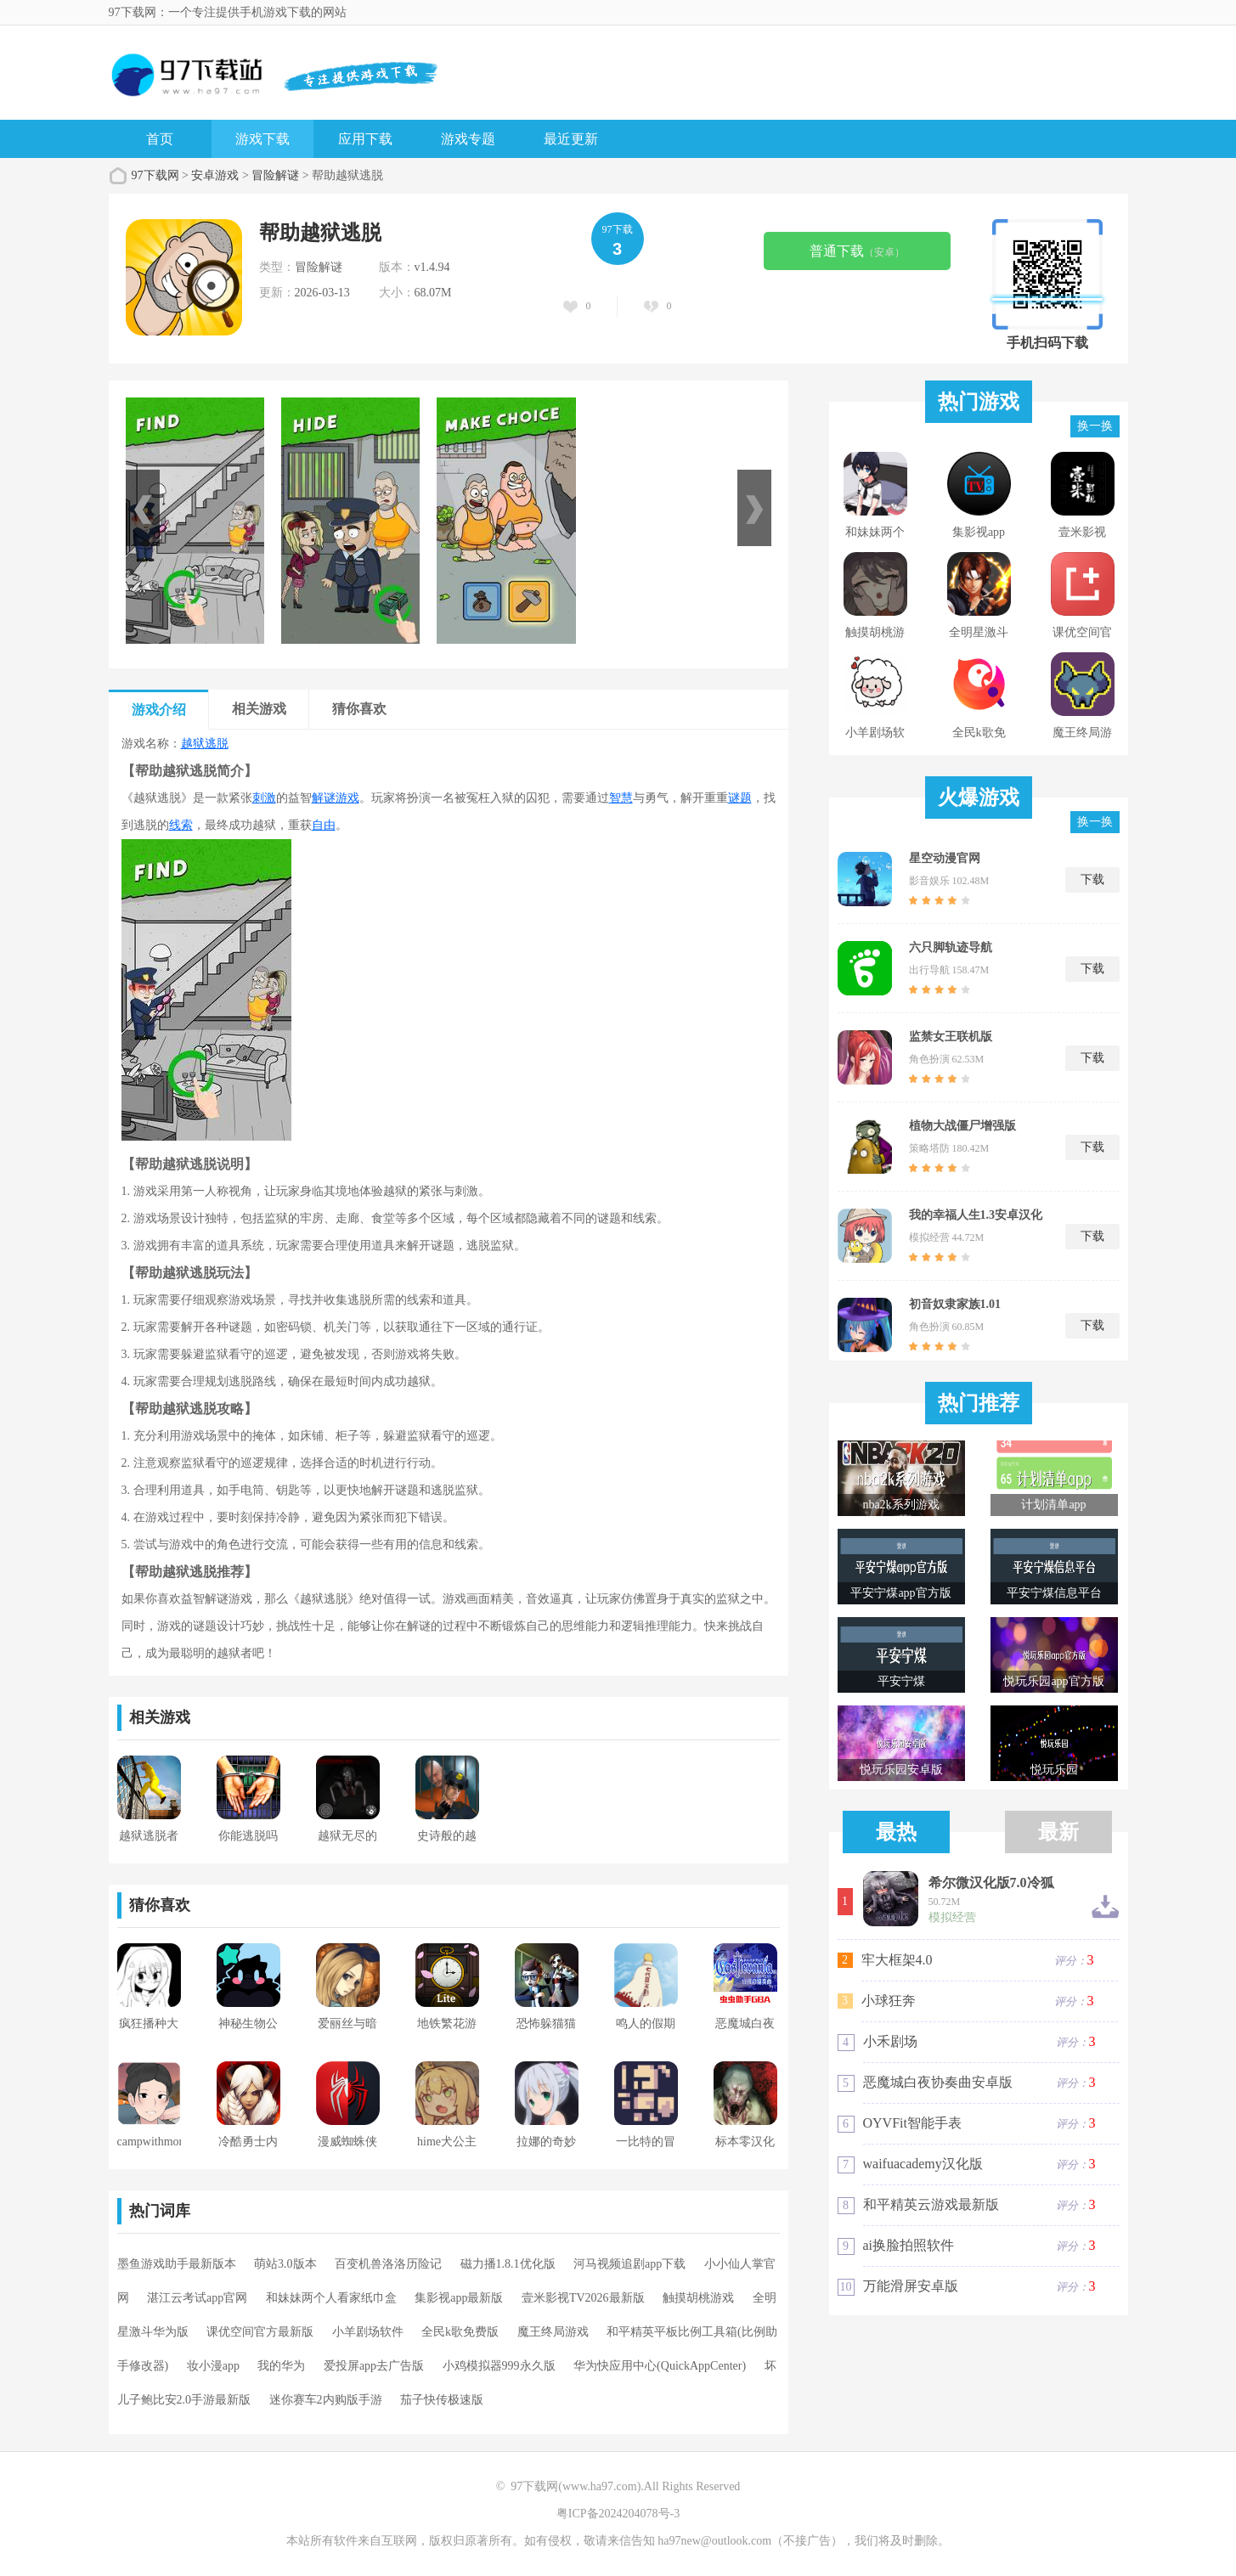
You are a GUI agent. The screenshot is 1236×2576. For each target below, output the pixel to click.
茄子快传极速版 (441, 2399)
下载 (1092, 879)
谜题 (740, 798)
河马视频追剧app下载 (629, 2264)
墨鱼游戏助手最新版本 (176, 2264)
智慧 (621, 798)
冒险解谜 (275, 175)
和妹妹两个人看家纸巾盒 (331, 2297)
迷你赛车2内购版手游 (325, 2399)
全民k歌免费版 (460, 2331)
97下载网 (155, 175)
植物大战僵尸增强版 (962, 1125)
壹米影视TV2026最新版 (583, 2297)
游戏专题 (468, 139)
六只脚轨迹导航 (950, 947)
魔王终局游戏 (553, 2331)
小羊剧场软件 (368, 2331)
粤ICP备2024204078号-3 (618, 2513)
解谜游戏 (335, 798)
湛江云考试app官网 (197, 2297)
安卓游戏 (215, 175)
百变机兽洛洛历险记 (388, 2264)
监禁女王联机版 (950, 1036)
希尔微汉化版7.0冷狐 (991, 1883)
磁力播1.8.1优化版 (508, 2264)
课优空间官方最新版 (259, 2331)
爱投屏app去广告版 (374, 2365)
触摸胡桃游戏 (698, 2297)
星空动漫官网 (944, 858)
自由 (324, 825)
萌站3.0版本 (285, 2264)
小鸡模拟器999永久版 (499, 2365)
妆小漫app (213, 2365)
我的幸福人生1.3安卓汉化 (976, 1215)
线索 (181, 825)
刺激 (264, 798)
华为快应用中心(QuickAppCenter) (659, 2365)
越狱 (193, 743)
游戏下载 (262, 139)
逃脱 (217, 743)
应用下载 (365, 139)
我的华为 (281, 2365)
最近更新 (571, 139)
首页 (159, 139)
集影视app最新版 (459, 2297)
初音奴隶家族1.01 (955, 1304)
